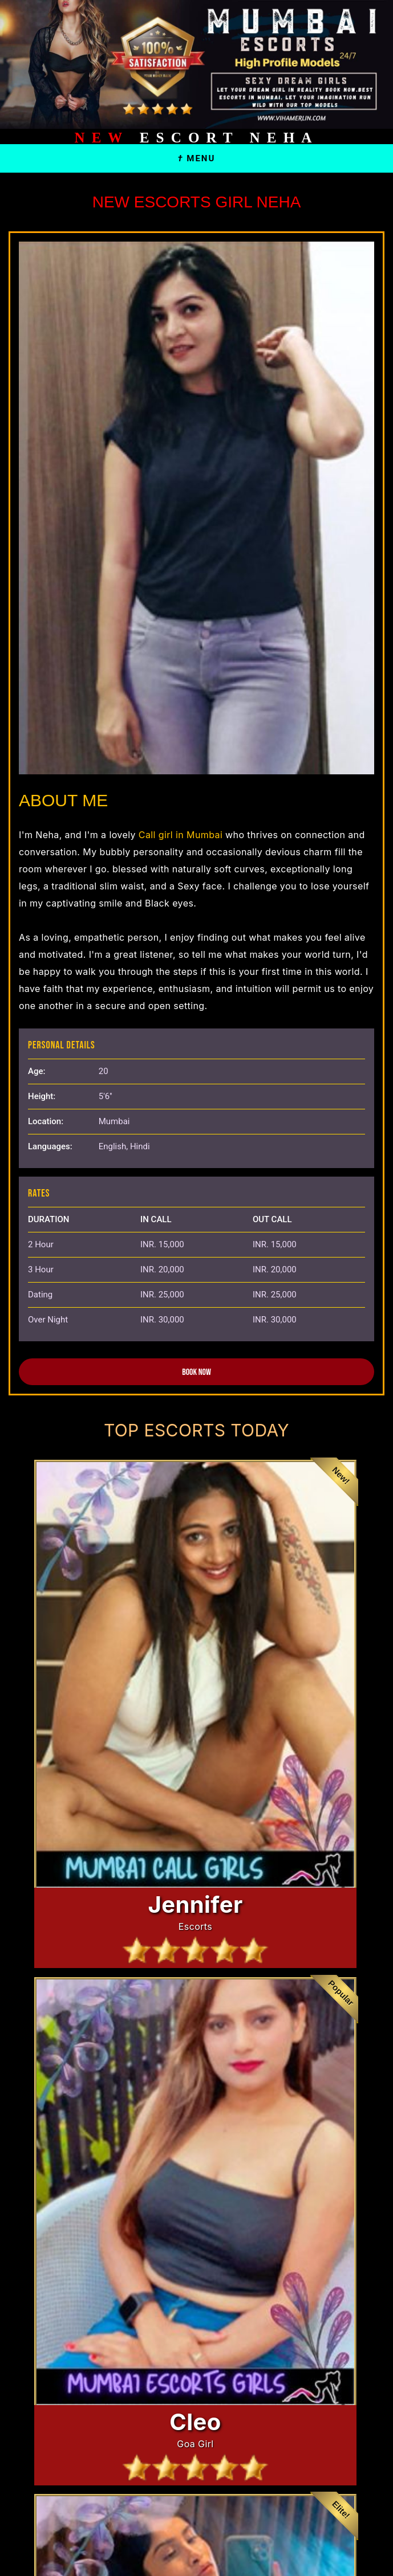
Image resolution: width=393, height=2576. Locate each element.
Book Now (196, 1372)
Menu (197, 158)
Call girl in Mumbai (179, 834)
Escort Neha (197, 137)
